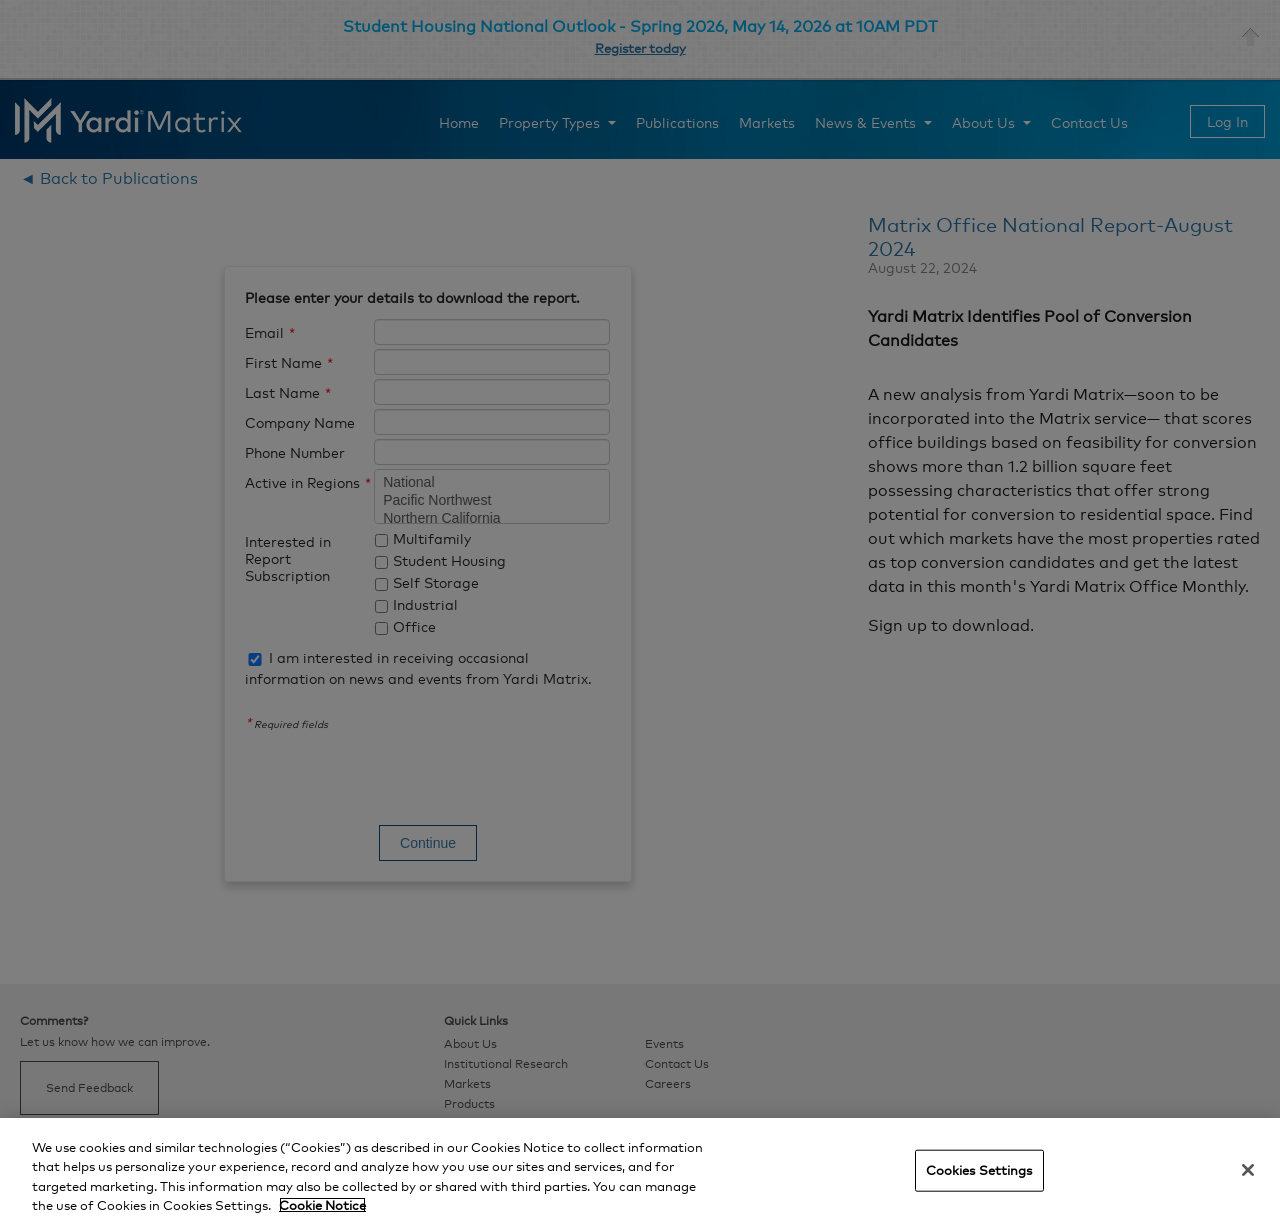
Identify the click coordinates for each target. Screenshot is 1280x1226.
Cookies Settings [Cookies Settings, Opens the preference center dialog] (979, 1170)
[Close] (1248, 1170)
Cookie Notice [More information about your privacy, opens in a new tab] (322, 1205)
